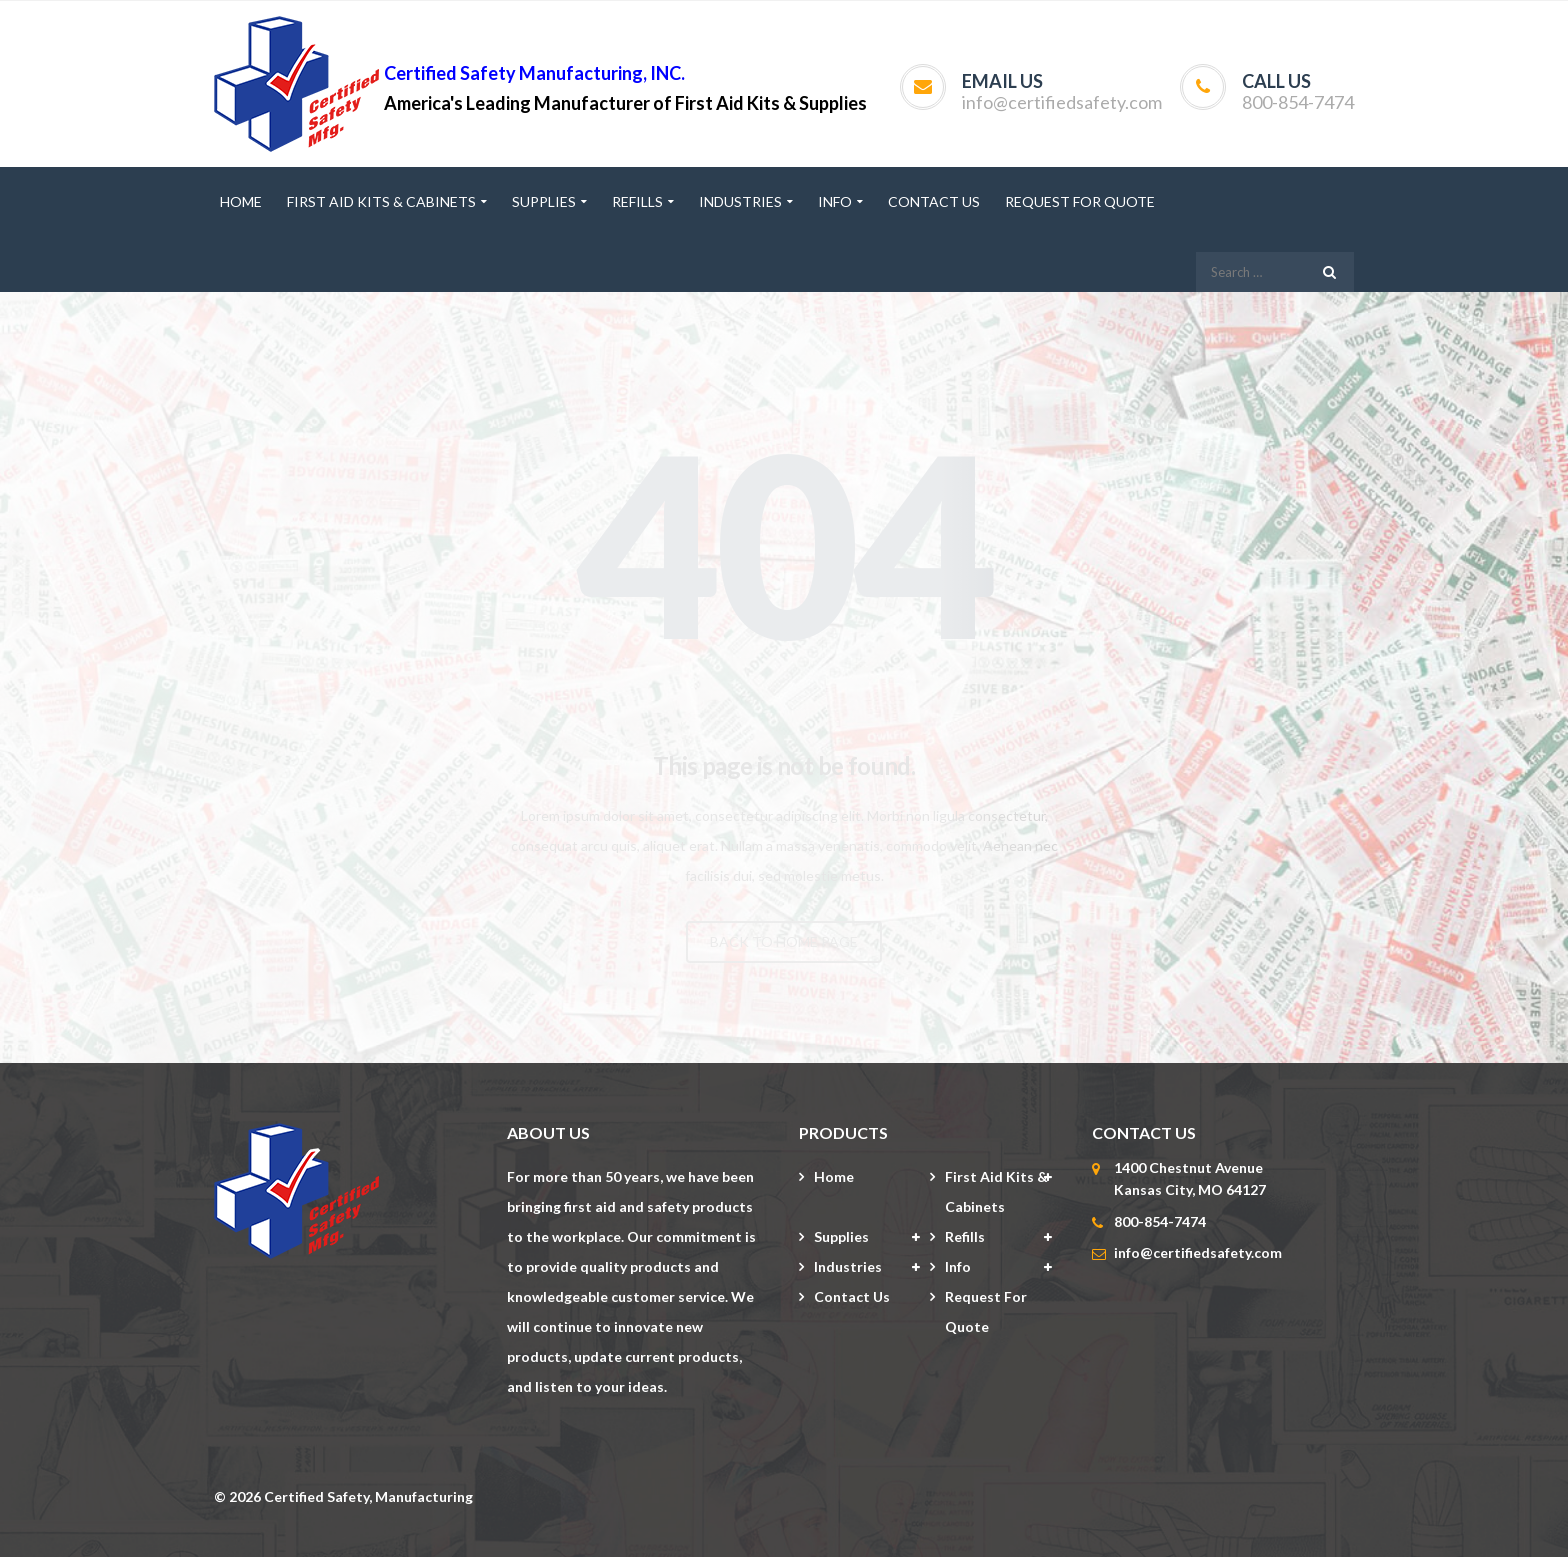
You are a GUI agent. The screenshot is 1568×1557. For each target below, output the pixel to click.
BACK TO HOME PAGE (784, 941)
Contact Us (852, 1296)
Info (958, 1266)
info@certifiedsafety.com (1062, 102)
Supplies (841, 1236)
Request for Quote (986, 1311)
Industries (848, 1266)
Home (834, 1176)
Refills (965, 1236)
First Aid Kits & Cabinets (996, 1191)
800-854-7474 (1298, 102)
